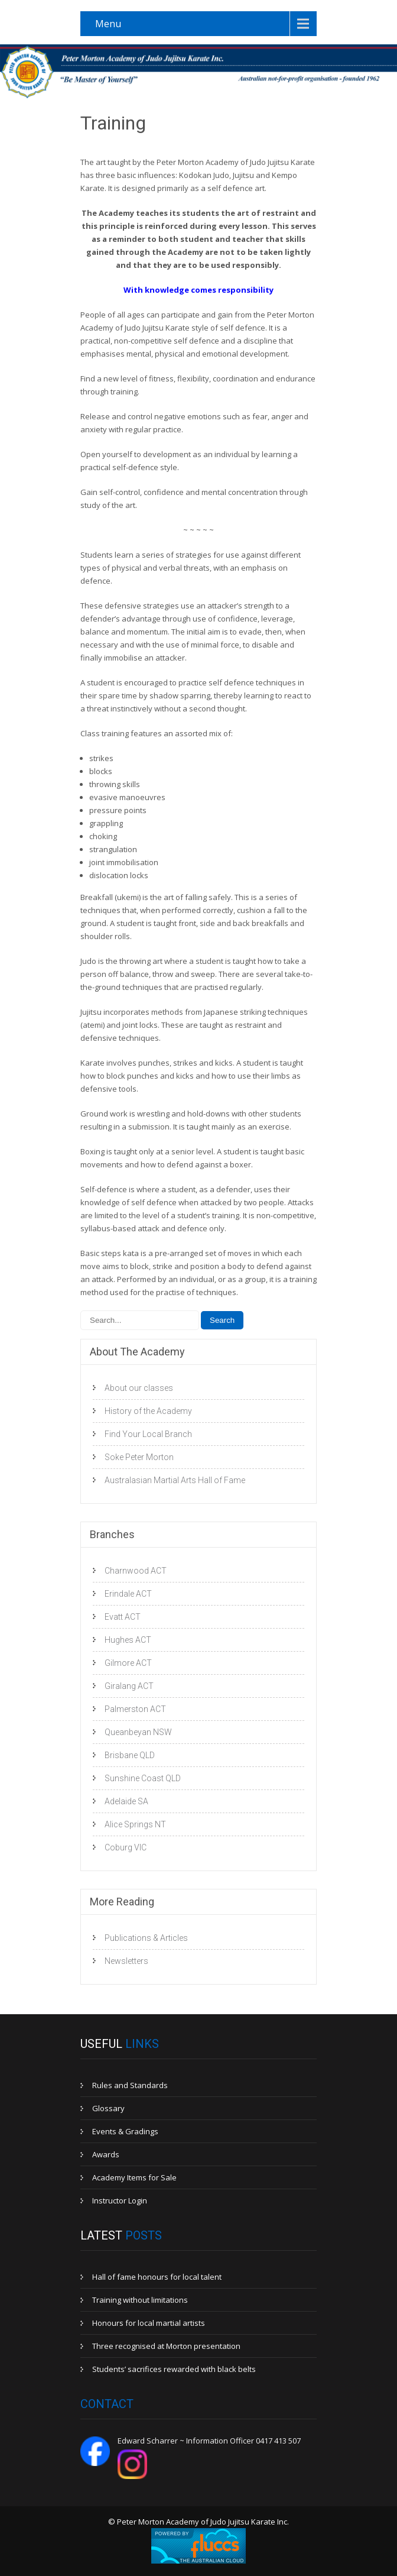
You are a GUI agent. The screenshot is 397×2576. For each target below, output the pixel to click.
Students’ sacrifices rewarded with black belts (174, 2369)
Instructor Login (119, 2200)
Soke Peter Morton (139, 1457)
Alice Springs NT (135, 1824)
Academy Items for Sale (134, 2177)
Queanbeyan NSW (138, 1732)
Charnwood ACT (136, 1570)
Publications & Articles (146, 1938)
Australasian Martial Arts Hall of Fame (175, 1480)
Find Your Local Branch (148, 1434)
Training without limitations (140, 2300)
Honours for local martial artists (148, 2323)
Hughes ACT (128, 1640)
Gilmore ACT (128, 1663)
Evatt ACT (123, 1617)
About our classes (139, 1388)
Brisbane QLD (130, 1755)
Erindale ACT (128, 1593)
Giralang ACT (129, 1686)
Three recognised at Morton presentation (166, 2346)
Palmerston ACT (135, 1709)
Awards (105, 2154)
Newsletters (126, 1961)
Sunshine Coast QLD (143, 1778)
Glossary (108, 2108)
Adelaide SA (126, 1801)
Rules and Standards (130, 2085)
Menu (108, 23)
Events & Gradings (125, 2131)
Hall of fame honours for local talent (157, 2276)
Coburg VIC (126, 1847)
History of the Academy (148, 1411)
